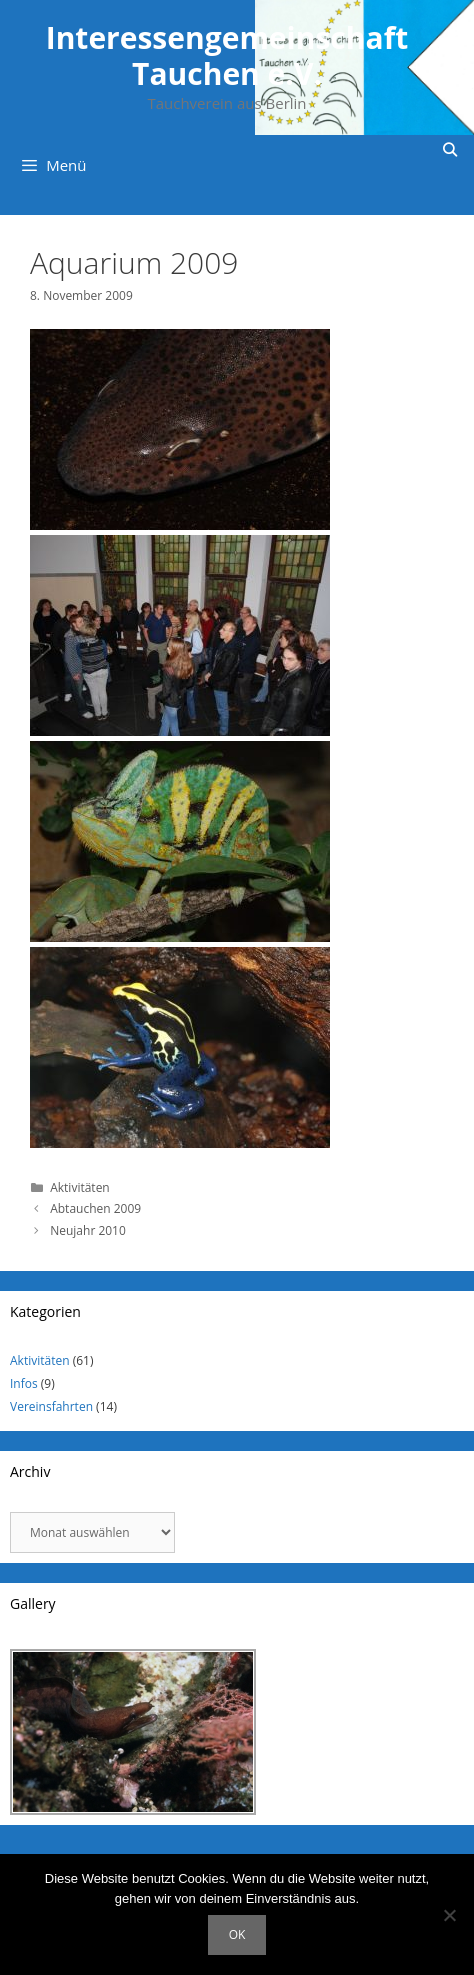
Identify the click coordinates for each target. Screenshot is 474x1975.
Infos (24, 1383)
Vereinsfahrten (51, 1406)
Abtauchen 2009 (95, 1208)
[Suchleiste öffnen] (450, 150)
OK (237, 1934)
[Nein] (449, 1915)
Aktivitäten (80, 1187)
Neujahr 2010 (88, 1230)
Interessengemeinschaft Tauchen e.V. (227, 55)
